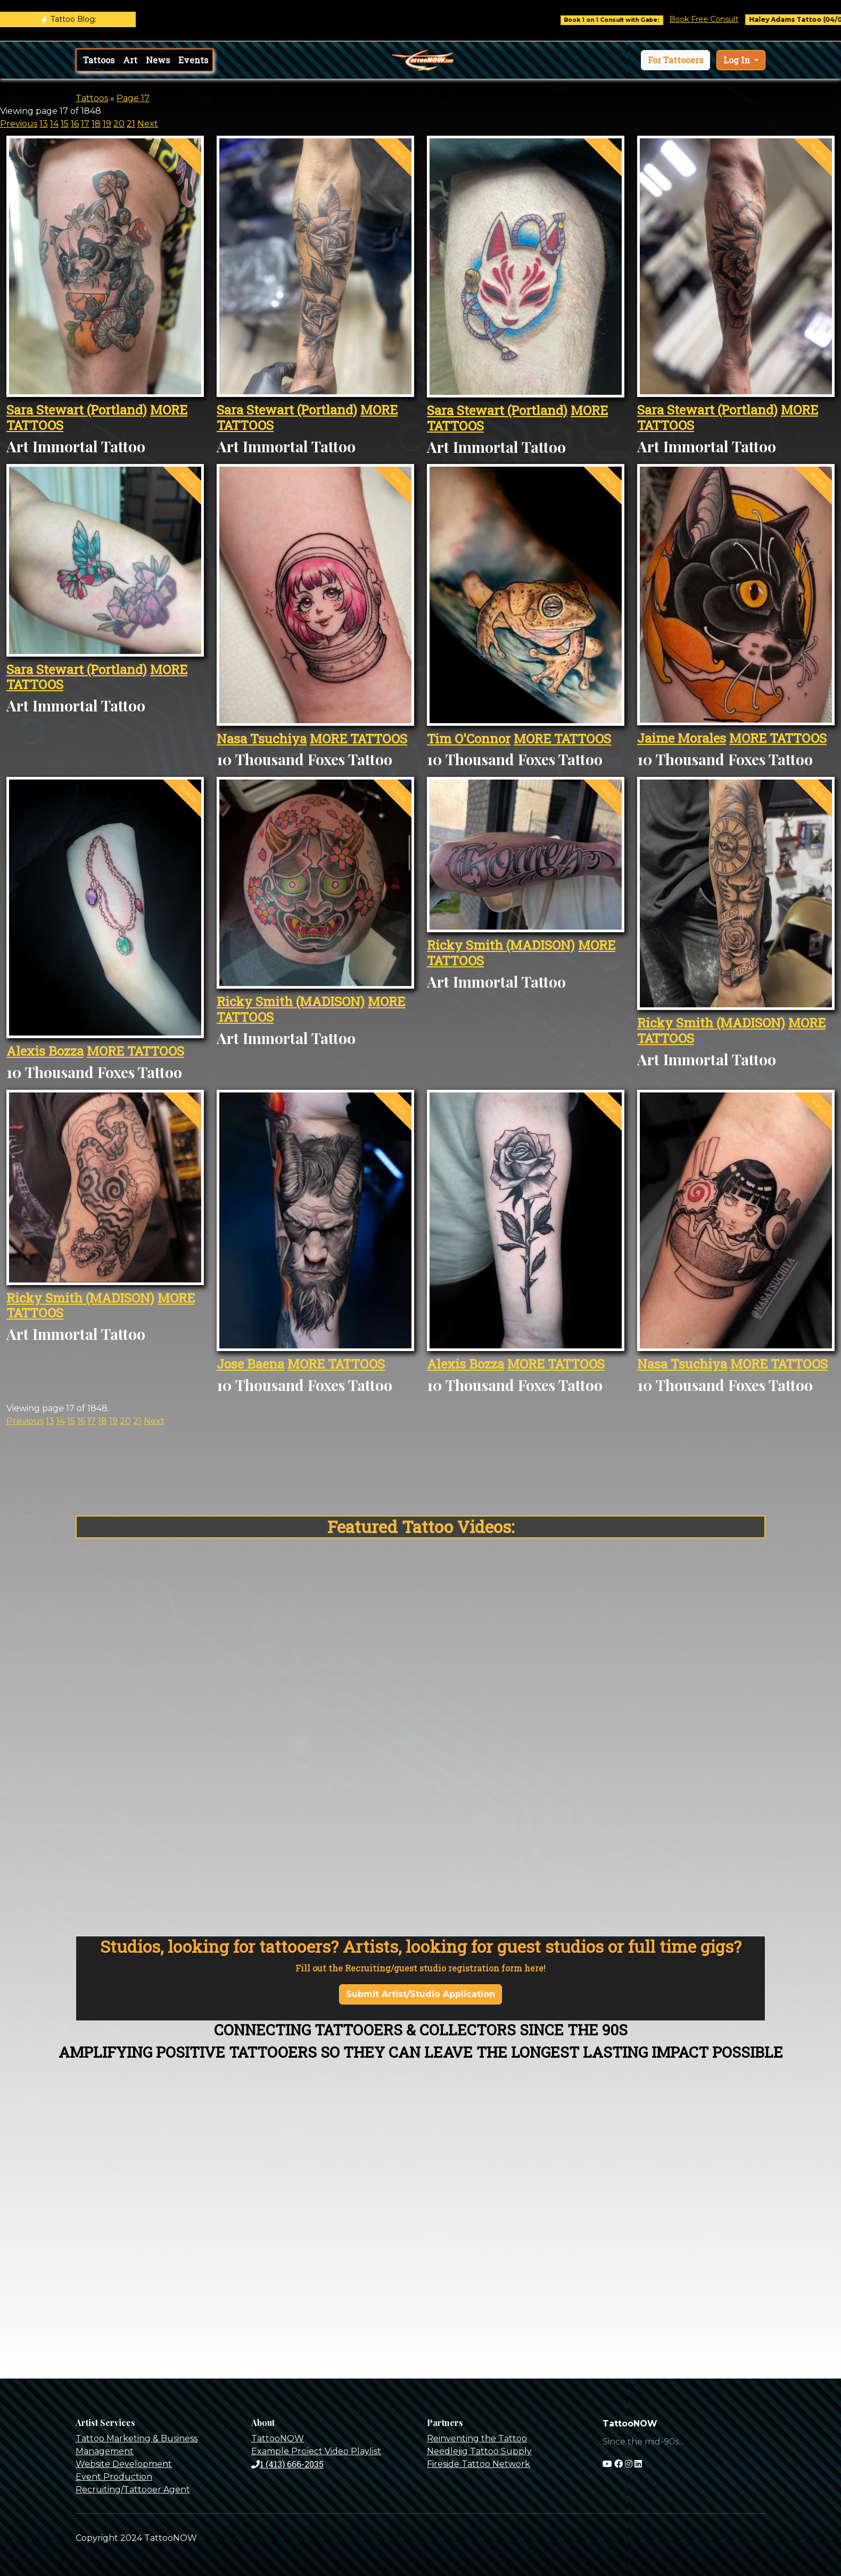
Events (193, 59)
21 (131, 124)
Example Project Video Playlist (316, 2451)
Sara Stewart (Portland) (76, 409)
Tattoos (98, 59)
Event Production (114, 2477)
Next (147, 124)
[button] (675, 60)
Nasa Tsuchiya (262, 738)
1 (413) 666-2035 (287, 2464)
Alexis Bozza (45, 1050)
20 (119, 124)
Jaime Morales (681, 738)
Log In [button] (737, 59)
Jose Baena (250, 1363)
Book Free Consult (728, 19)
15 (65, 124)
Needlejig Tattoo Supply (479, 2451)
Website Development (124, 2464)
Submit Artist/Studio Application (420, 1994)
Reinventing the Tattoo (477, 2438)
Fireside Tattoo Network (478, 2464)
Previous (18, 124)
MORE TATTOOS (358, 738)
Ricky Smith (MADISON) (291, 1001)
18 (96, 124)
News (158, 59)
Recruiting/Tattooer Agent (133, 2489)
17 (85, 124)
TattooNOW (277, 2438)
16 (75, 124)
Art (130, 59)
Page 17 (133, 98)
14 (54, 124)
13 (43, 124)
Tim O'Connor (468, 738)
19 (107, 124)
